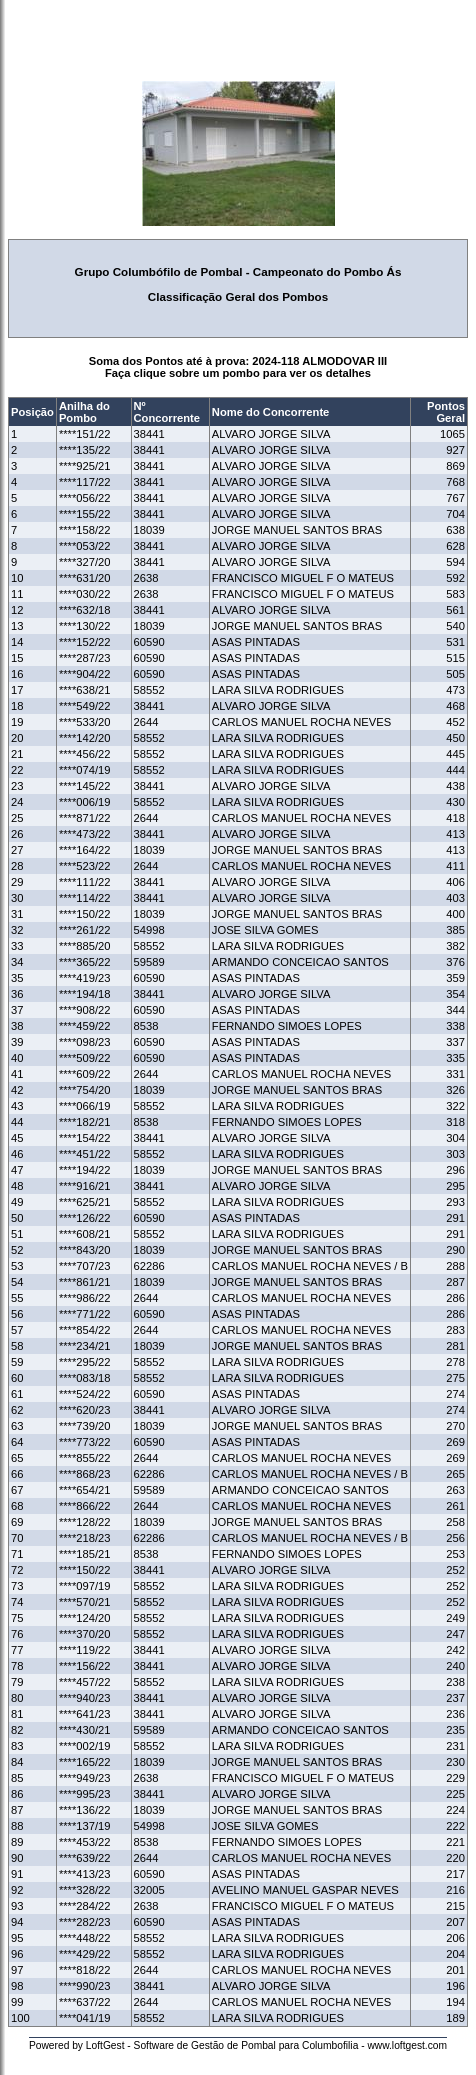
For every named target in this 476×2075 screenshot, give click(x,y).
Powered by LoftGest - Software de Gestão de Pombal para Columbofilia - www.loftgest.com (238, 2045)
